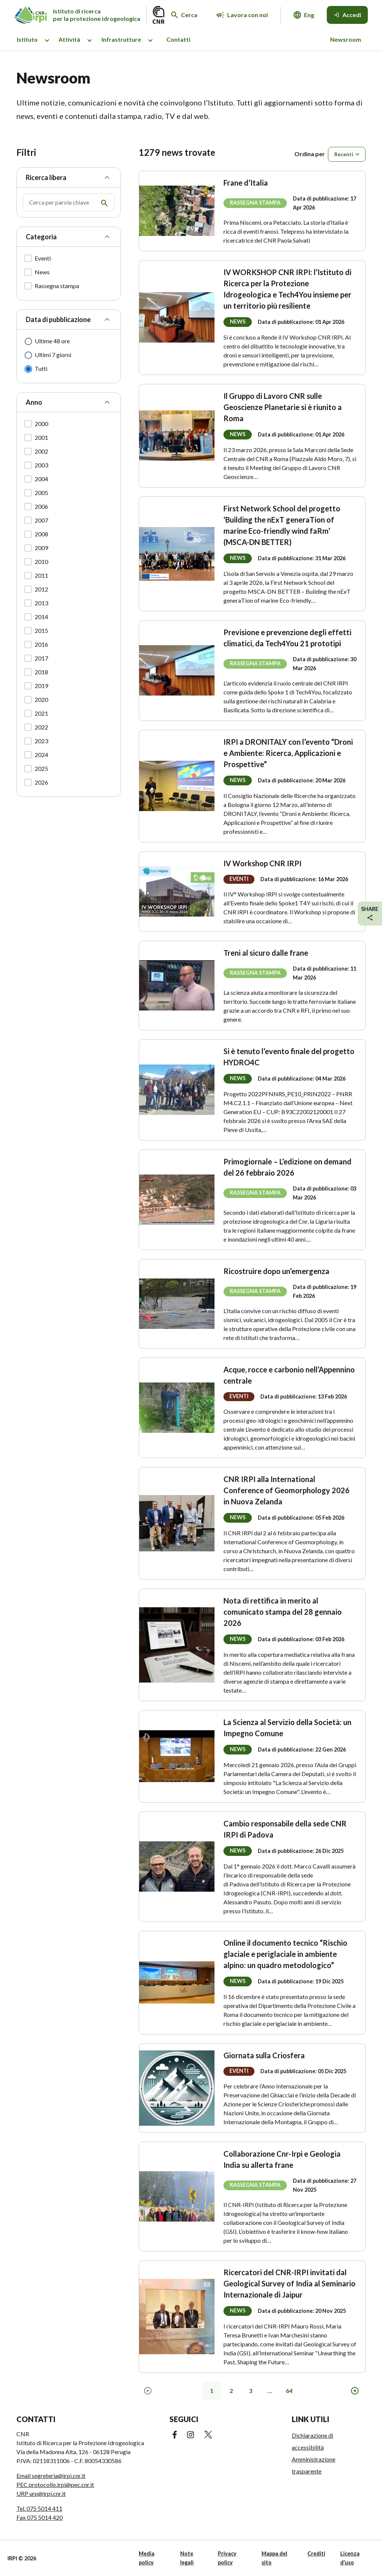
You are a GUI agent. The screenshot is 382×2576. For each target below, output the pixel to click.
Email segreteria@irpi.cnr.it (50, 2475)
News (42, 271)
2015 (41, 630)
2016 (41, 644)
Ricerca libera (46, 177)
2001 (41, 437)
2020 (41, 699)
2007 (41, 520)
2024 (41, 754)
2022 (41, 727)
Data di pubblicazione (58, 319)
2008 (41, 533)
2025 (41, 768)
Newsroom (345, 39)
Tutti (41, 368)
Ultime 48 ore (52, 340)
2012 (41, 589)
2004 (41, 478)
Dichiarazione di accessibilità (312, 2441)
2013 (41, 602)
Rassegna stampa (57, 285)
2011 (41, 575)
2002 (41, 451)
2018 (41, 671)
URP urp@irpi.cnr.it (41, 2493)
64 (289, 2390)
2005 (41, 492)
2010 (41, 561)
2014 (41, 616)
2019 (41, 685)
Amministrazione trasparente (313, 2465)
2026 (41, 782)
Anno (34, 402)
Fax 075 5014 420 (39, 2517)
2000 (41, 423)
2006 (41, 506)
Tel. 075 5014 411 (39, 2508)
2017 (41, 658)
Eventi (43, 258)
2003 (41, 465)
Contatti (178, 39)
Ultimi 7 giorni (53, 354)
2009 (41, 547)
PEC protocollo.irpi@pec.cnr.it (55, 2484)
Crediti (316, 2553)
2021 (41, 713)
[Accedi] (347, 15)
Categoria (41, 237)
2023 (41, 740)
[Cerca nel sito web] (184, 15)
